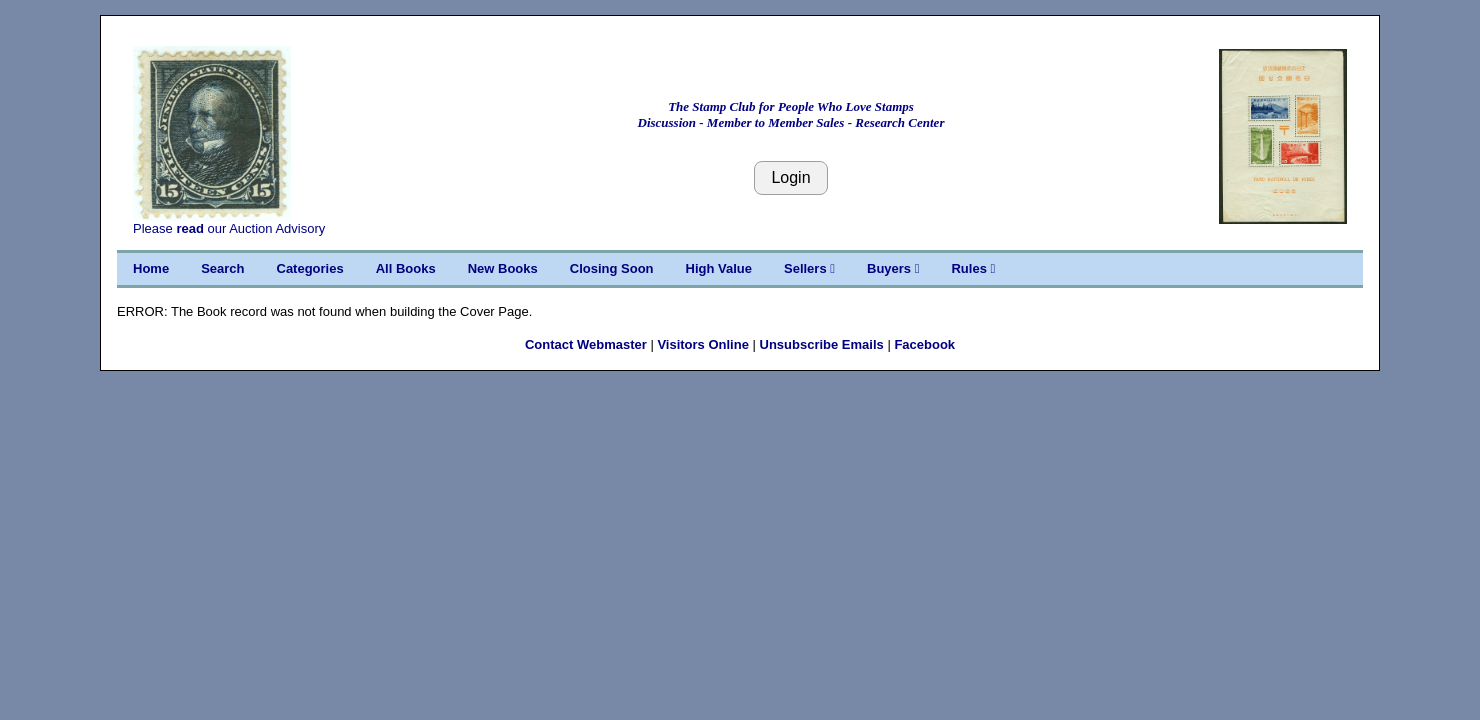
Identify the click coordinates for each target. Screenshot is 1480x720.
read (189, 228)
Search (222, 268)
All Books (406, 268)
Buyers (893, 268)
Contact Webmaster (586, 344)
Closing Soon (612, 268)
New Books (503, 268)
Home (151, 268)
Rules (973, 268)
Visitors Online (703, 344)
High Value (719, 268)
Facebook (924, 344)
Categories (310, 268)
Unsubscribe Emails (822, 344)
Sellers (809, 268)
